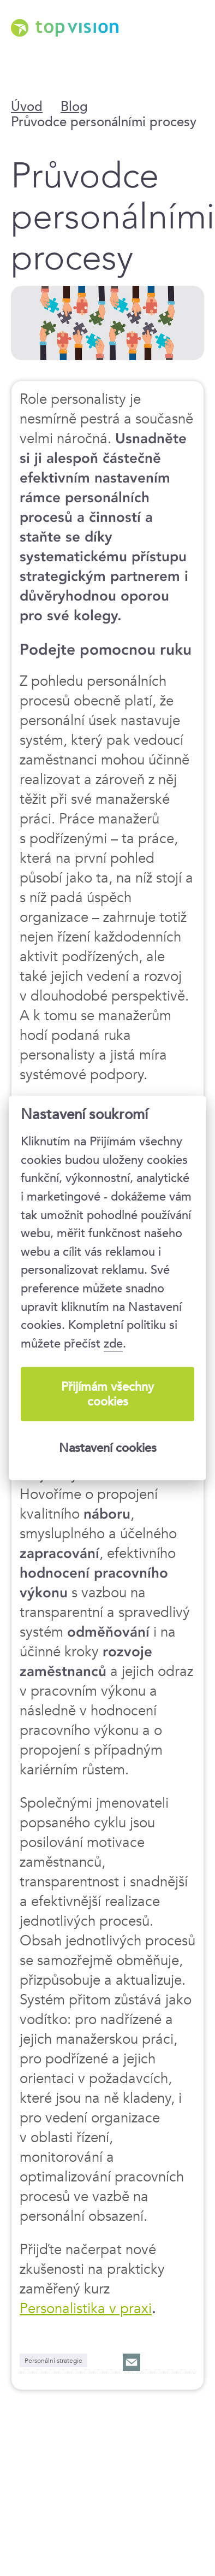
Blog (74, 106)
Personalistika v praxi (86, 2308)
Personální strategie (53, 2360)
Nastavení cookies (108, 1448)
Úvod (27, 106)
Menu (190, 55)
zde (113, 1343)
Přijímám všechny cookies (107, 1394)
